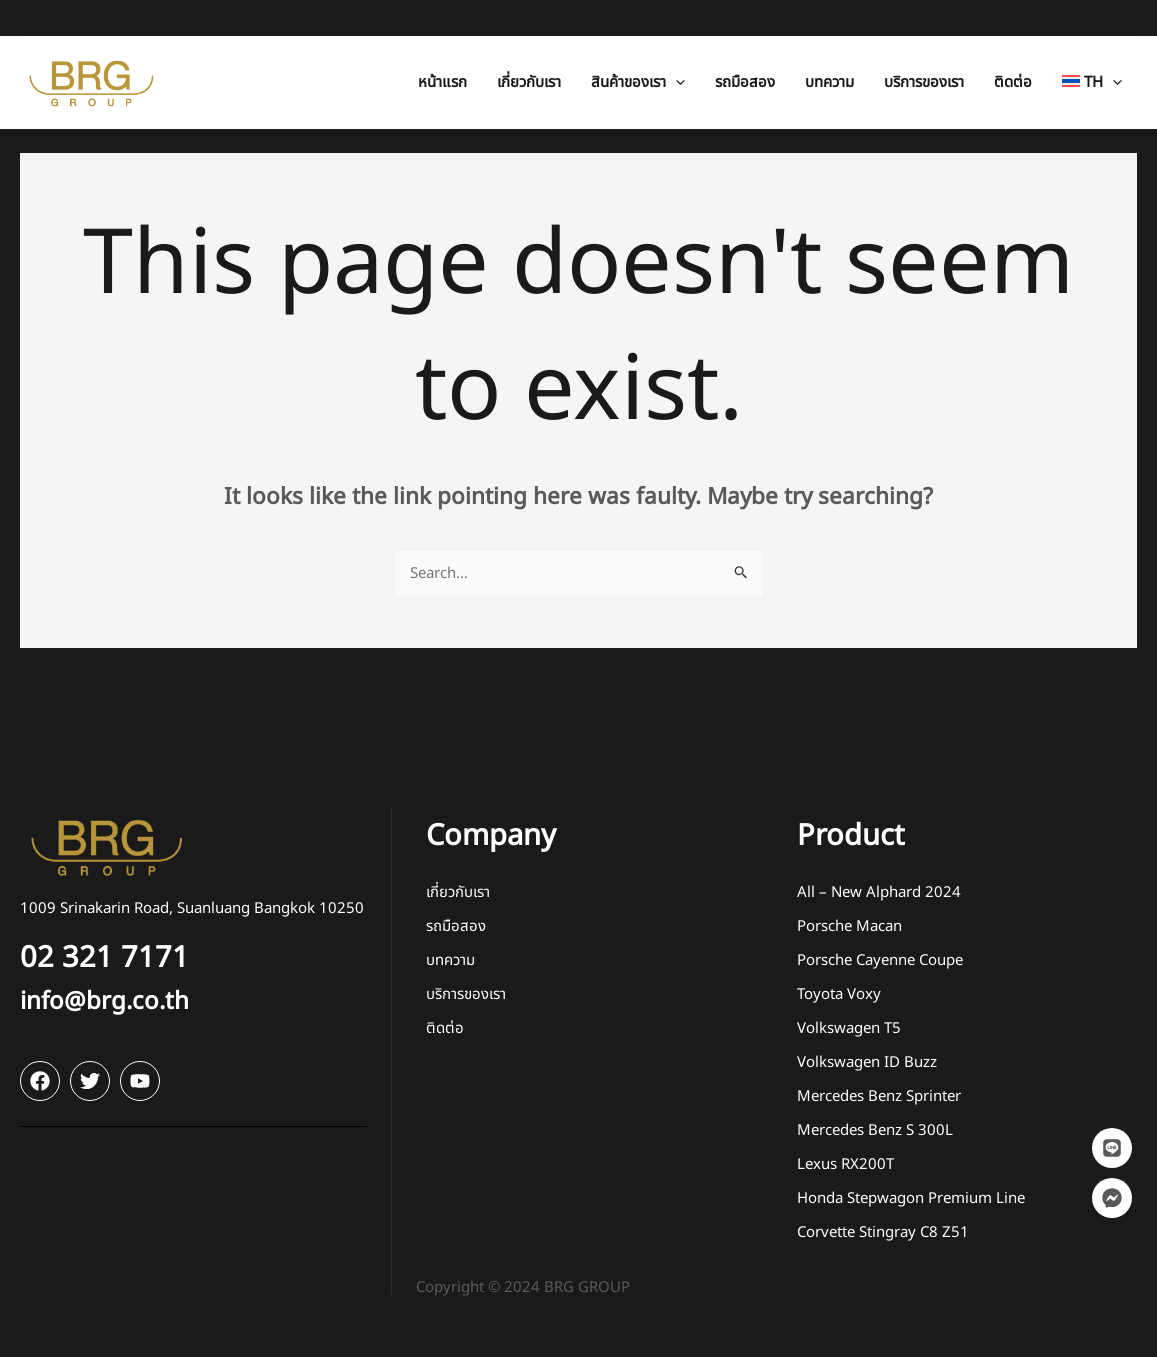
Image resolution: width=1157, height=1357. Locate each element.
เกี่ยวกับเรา (458, 892)
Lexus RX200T (845, 1164)
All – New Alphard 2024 (879, 892)
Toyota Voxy (839, 994)
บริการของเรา (466, 994)
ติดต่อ (445, 1028)
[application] (675, 46)
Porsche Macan (849, 926)
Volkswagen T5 (849, 1028)
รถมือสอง (456, 926)
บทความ (450, 960)
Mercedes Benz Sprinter (879, 1096)
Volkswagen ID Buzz (867, 1062)
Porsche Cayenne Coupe (880, 960)
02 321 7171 (104, 958)
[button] (638, 46)
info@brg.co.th (104, 1002)
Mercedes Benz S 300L (875, 1130)
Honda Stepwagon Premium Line (911, 1198)
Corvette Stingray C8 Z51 (883, 1232)
